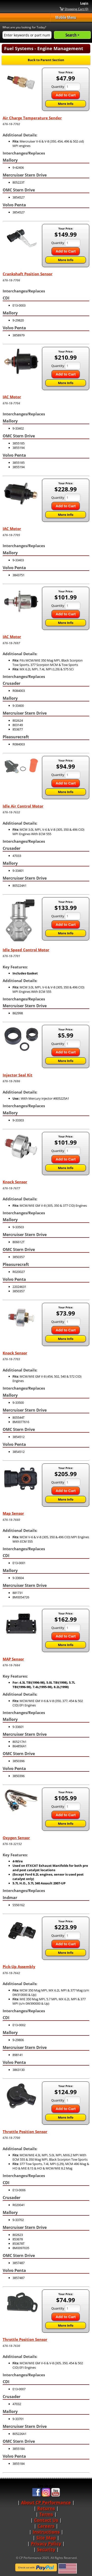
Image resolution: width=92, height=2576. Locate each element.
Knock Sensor (15, 1181)
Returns (46, 2508)
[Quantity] (72, 86)
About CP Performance (46, 2502)
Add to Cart (66, 95)
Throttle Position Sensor (25, 2131)
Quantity (57, 86)
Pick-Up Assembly (19, 1966)
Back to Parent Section (46, 60)
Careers (46, 2526)
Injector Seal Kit (17, 1074)
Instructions (46, 2532)
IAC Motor (12, 396)
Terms (46, 2514)
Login (84, 3)
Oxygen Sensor (16, 1837)
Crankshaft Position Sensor (28, 273)
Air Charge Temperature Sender (32, 117)
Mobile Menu (65, 17)
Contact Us (46, 2520)
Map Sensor (13, 1513)
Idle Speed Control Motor (26, 949)
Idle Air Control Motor (23, 806)
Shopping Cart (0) (76, 9)
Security (46, 2549)
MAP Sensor (13, 1659)
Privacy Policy (46, 2543)
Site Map (46, 2538)
